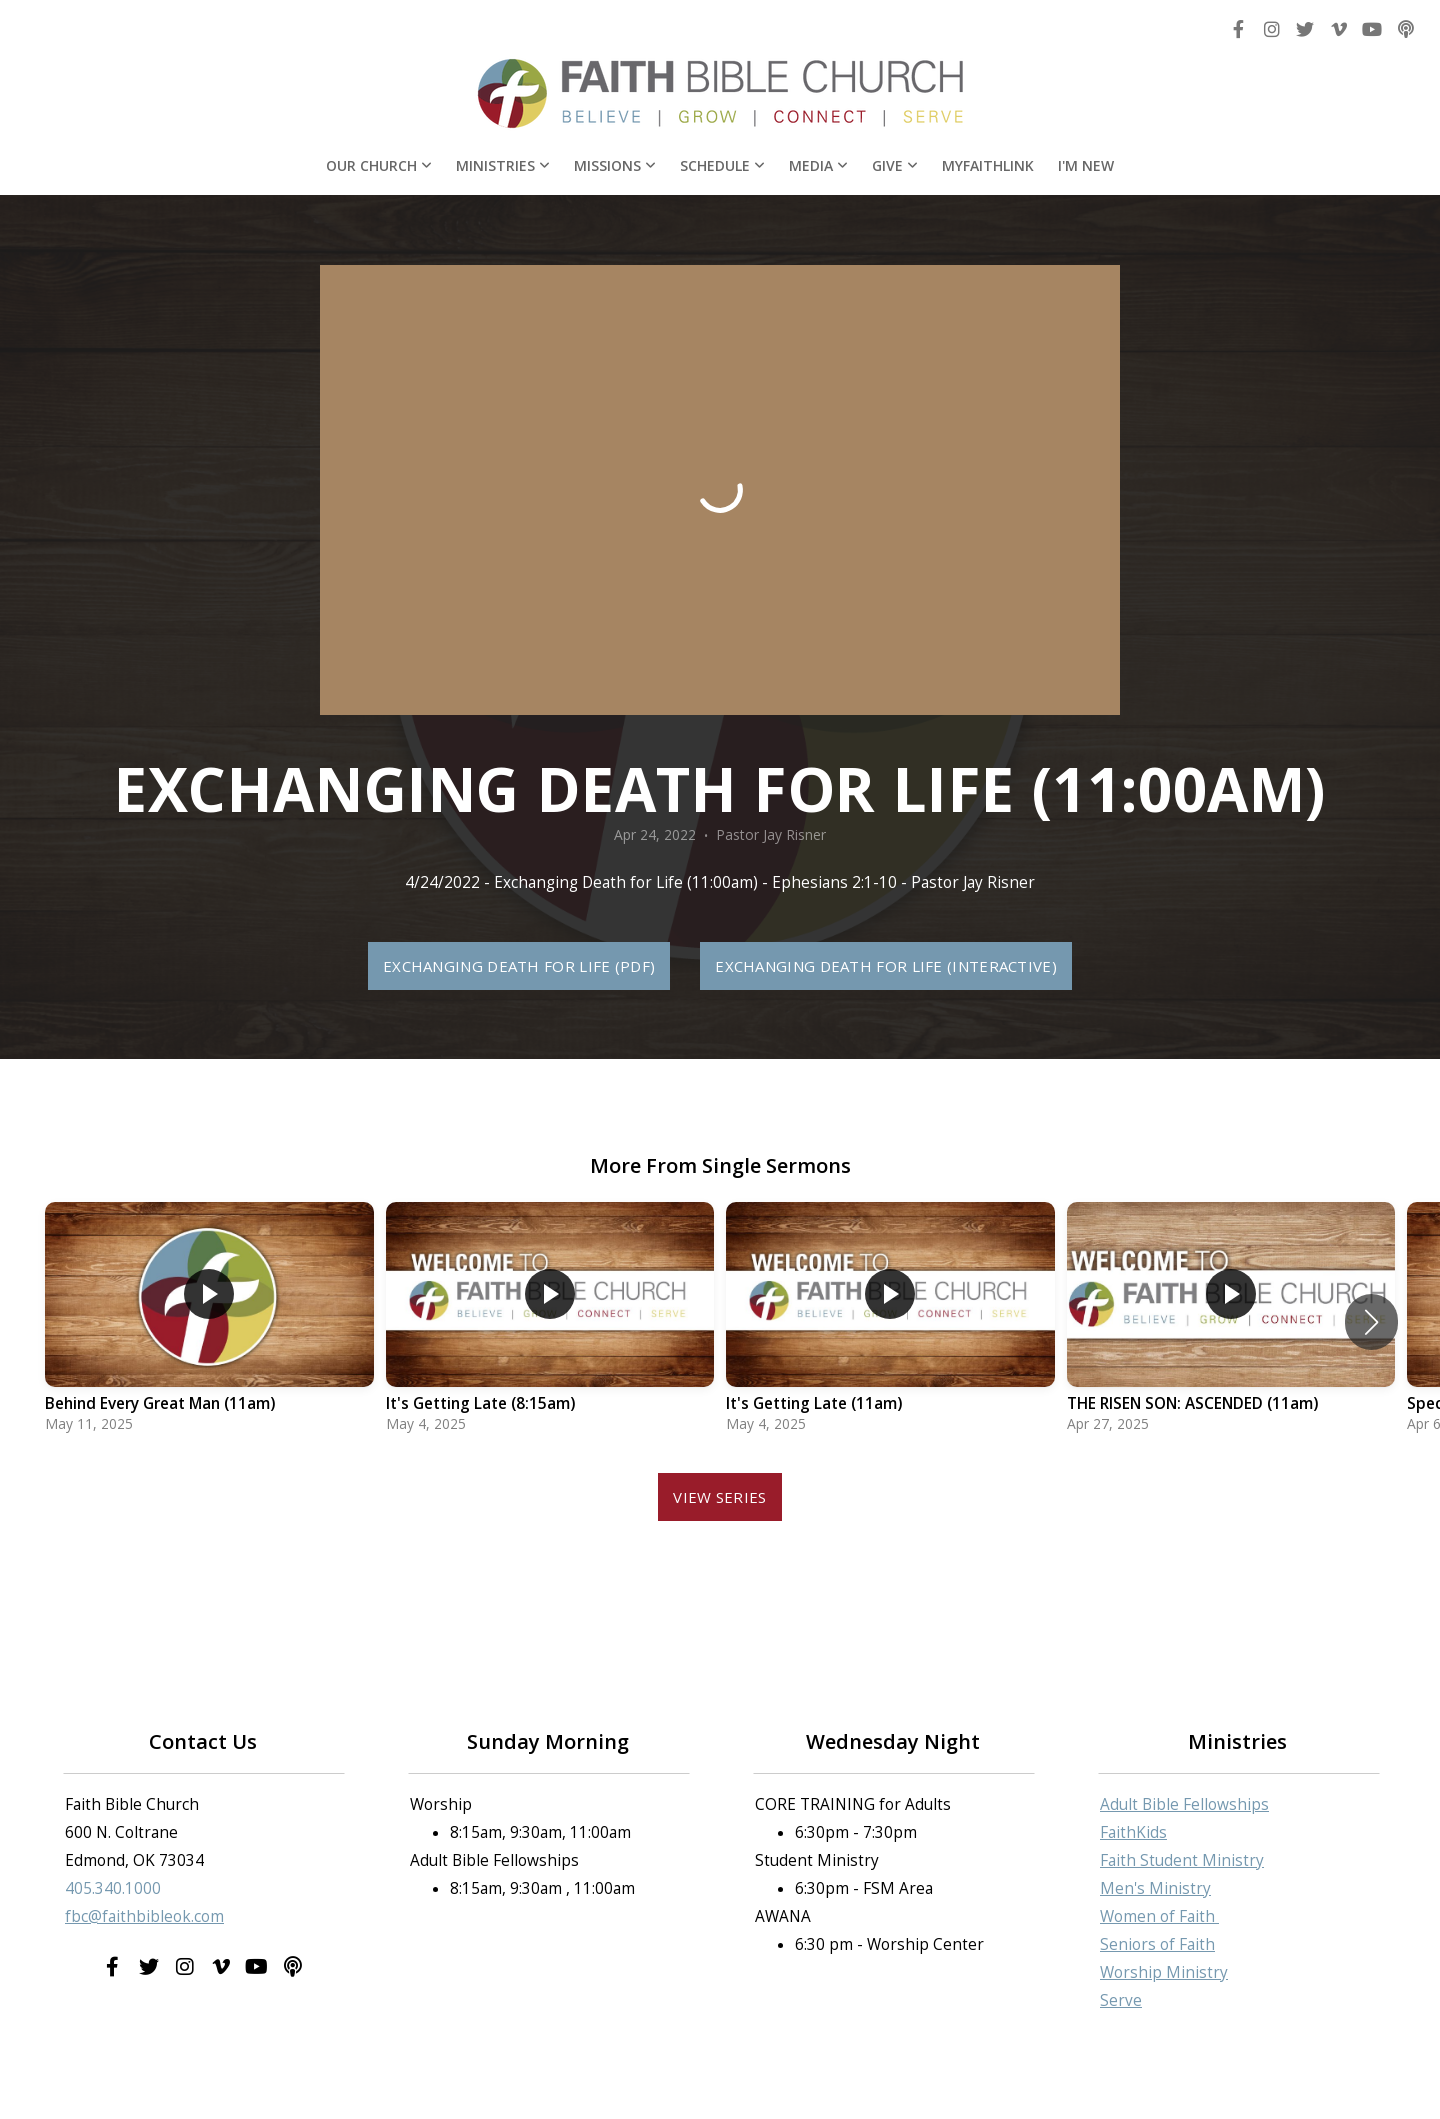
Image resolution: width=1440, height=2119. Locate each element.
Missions (615, 165)
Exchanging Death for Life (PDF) (519, 966)
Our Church (379, 165)
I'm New (1086, 165)
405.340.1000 (113, 1888)
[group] (209, 1322)
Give (895, 165)
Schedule (722, 165)
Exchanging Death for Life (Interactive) (886, 966)
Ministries (503, 165)
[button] (1371, 1322)
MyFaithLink (988, 165)
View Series (719, 1497)
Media (818, 165)
